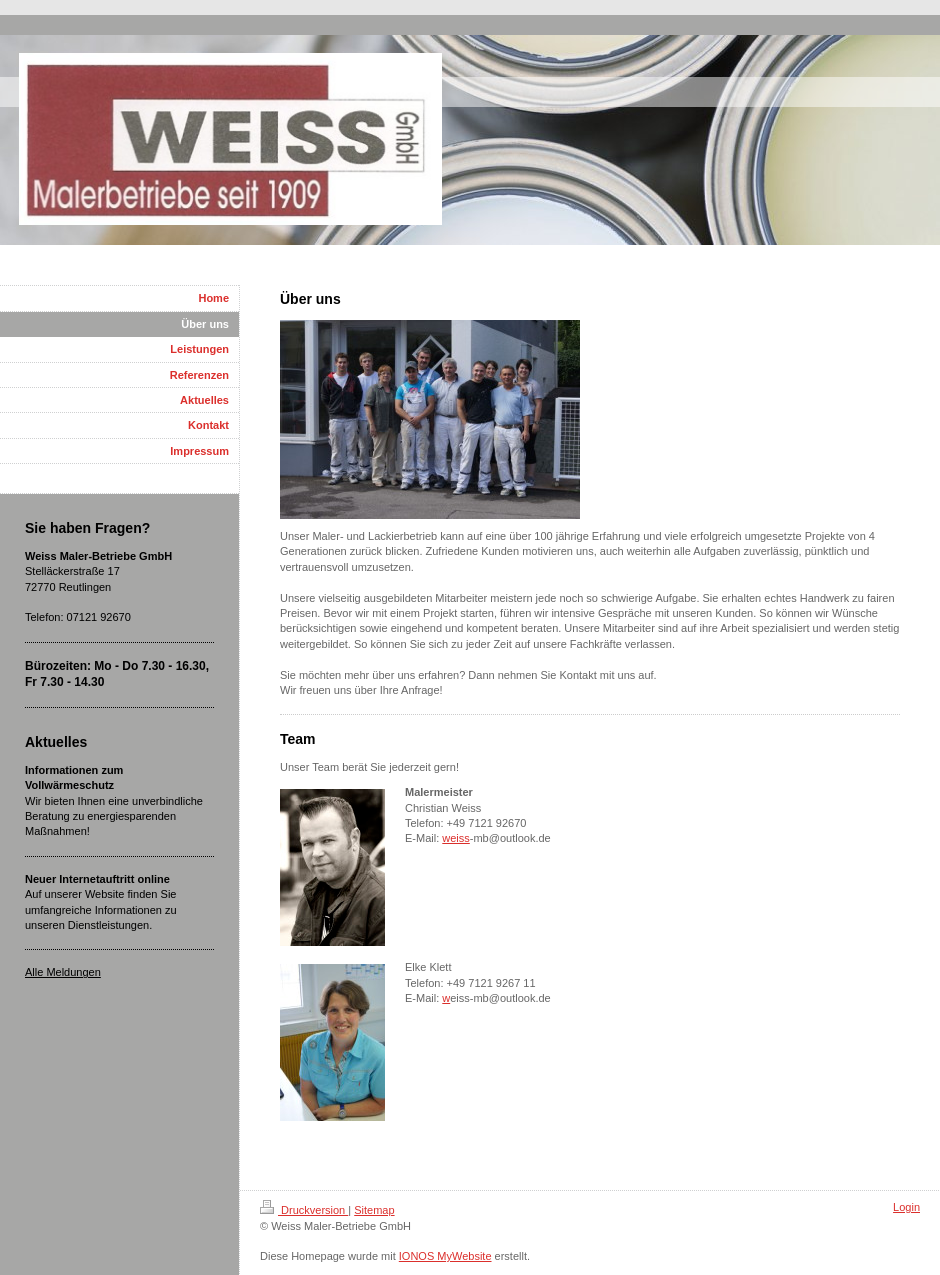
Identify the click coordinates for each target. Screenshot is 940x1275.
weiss (456, 838)
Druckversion (304, 1210)
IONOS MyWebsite (445, 1256)
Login (906, 1207)
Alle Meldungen (63, 972)
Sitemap (374, 1210)
